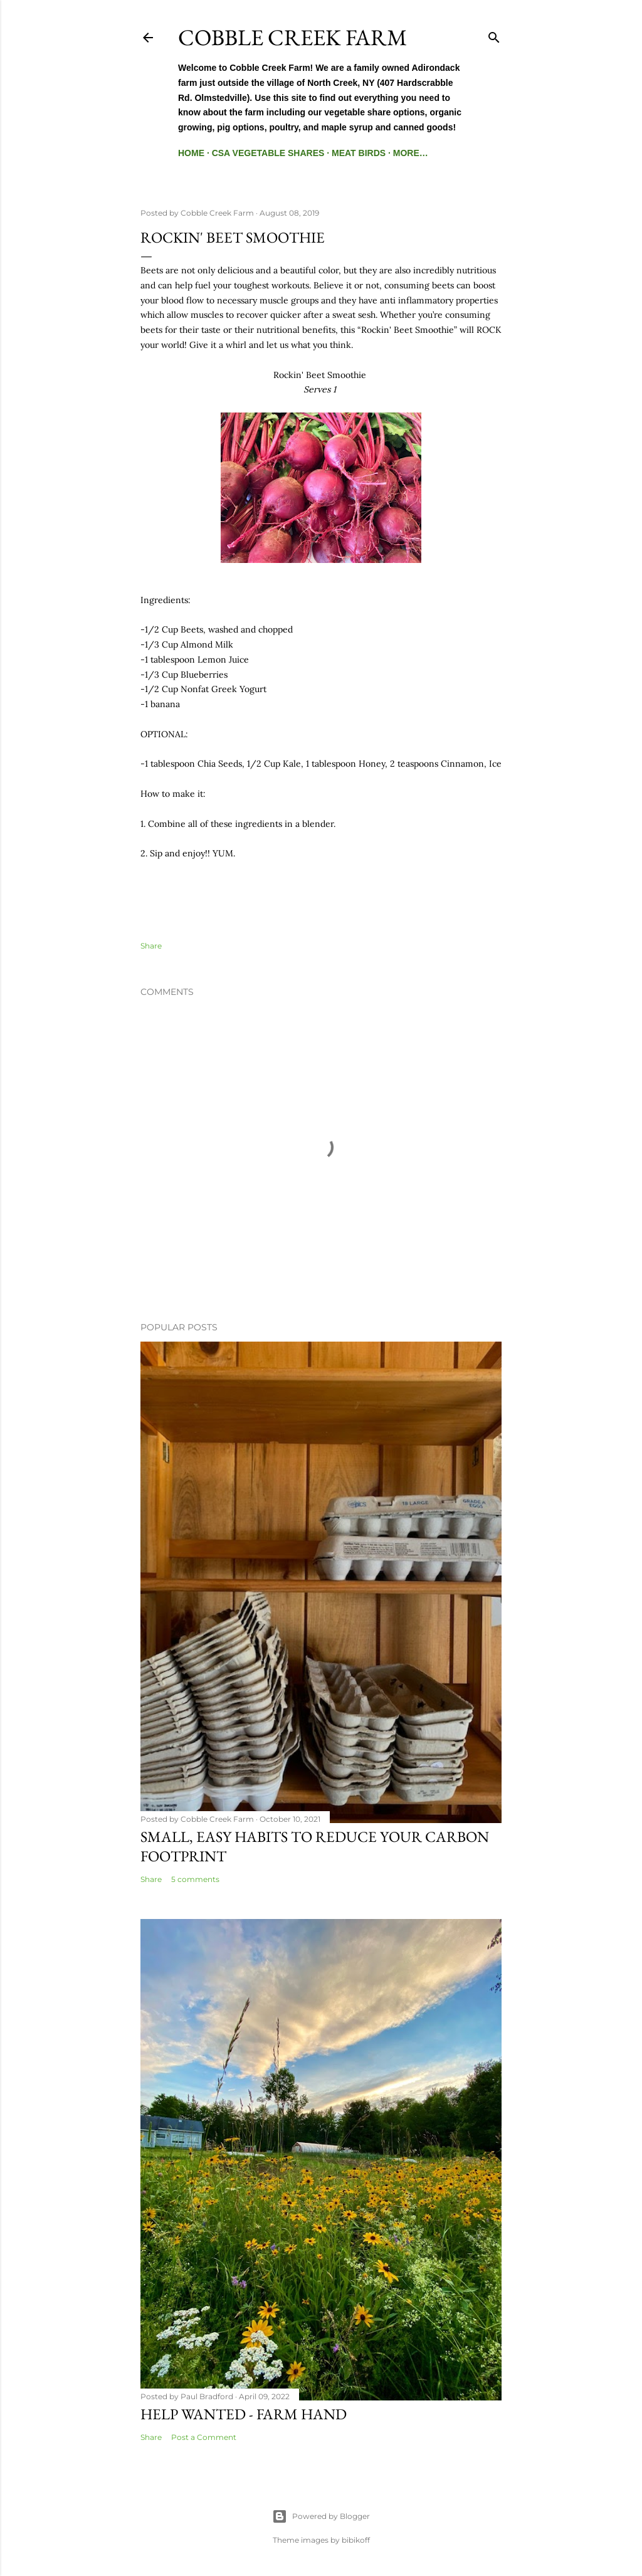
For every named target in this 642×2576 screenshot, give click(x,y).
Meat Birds (359, 153)
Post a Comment (203, 2437)
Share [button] (151, 945)
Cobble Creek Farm (292, 37)
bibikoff (356, 2540)
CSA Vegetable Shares (268, 153)
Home (191, 153)
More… (410, 153)
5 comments (195, 1879)
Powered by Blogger (321, 2516)
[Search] (494, 35)
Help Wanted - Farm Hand (243, 2414)
